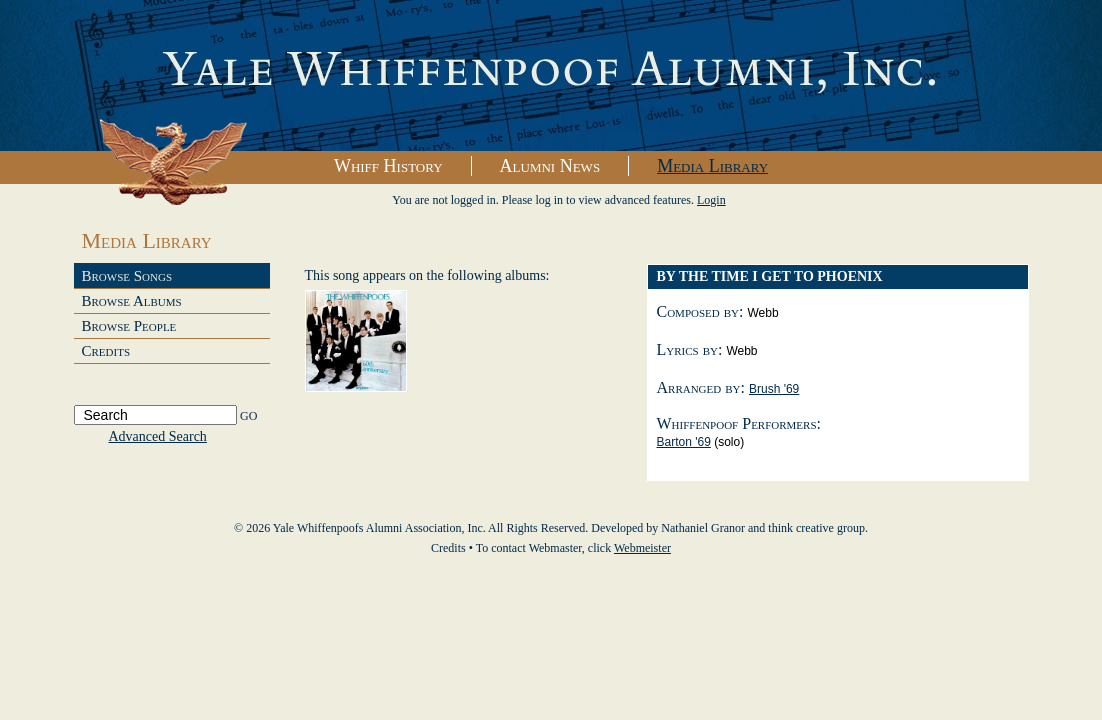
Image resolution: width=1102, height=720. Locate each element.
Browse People (129, 326)
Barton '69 (684, 442)
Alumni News (550, 166)
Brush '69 (774, 389)
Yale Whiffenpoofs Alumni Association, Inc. (551, 76)
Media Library (712, 166)
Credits (106, 351)
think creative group (816, 528)
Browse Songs (127, 276)
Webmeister (642, 548)
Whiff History (388, 166)
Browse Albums (132, 301)
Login (711, 200)
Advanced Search (158, 436)
